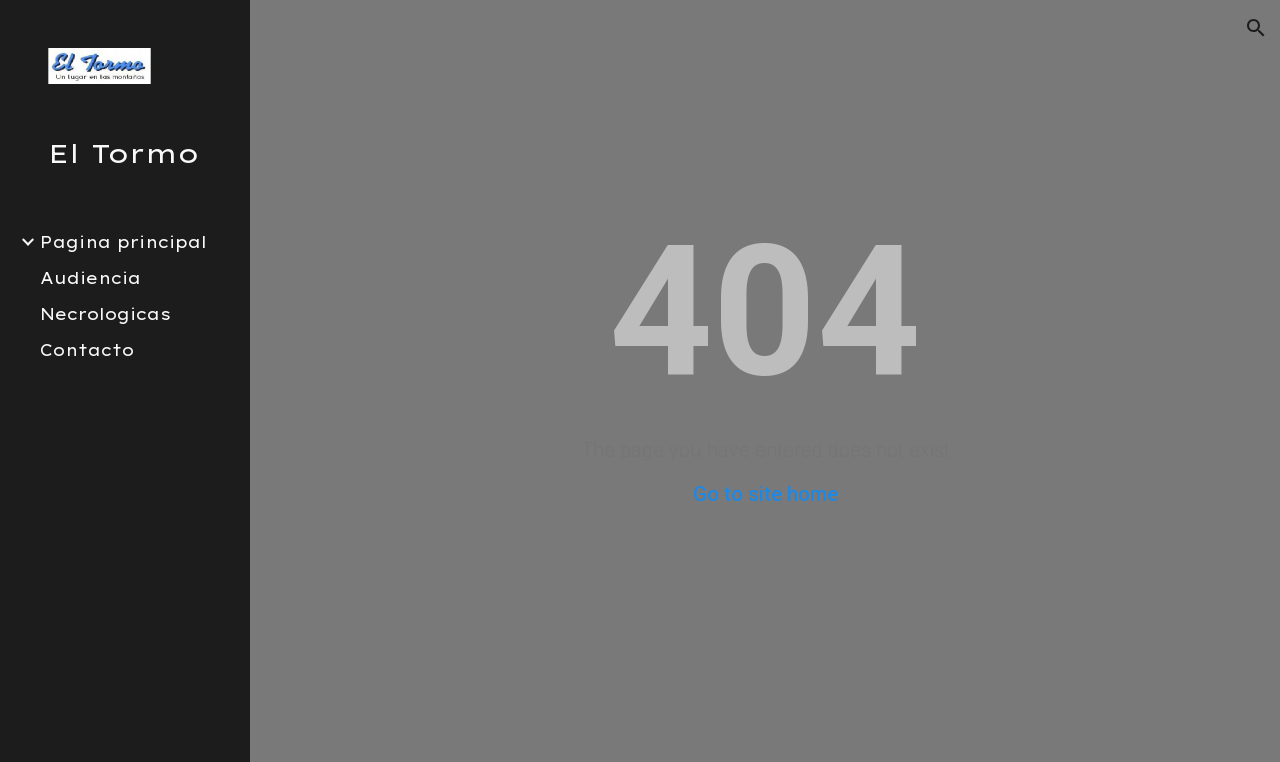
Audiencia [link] (90, 278)
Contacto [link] (87, 350)
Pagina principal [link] (123, 242)
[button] (1256, 28)
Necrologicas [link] (105, 314)
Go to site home (765, 494)
